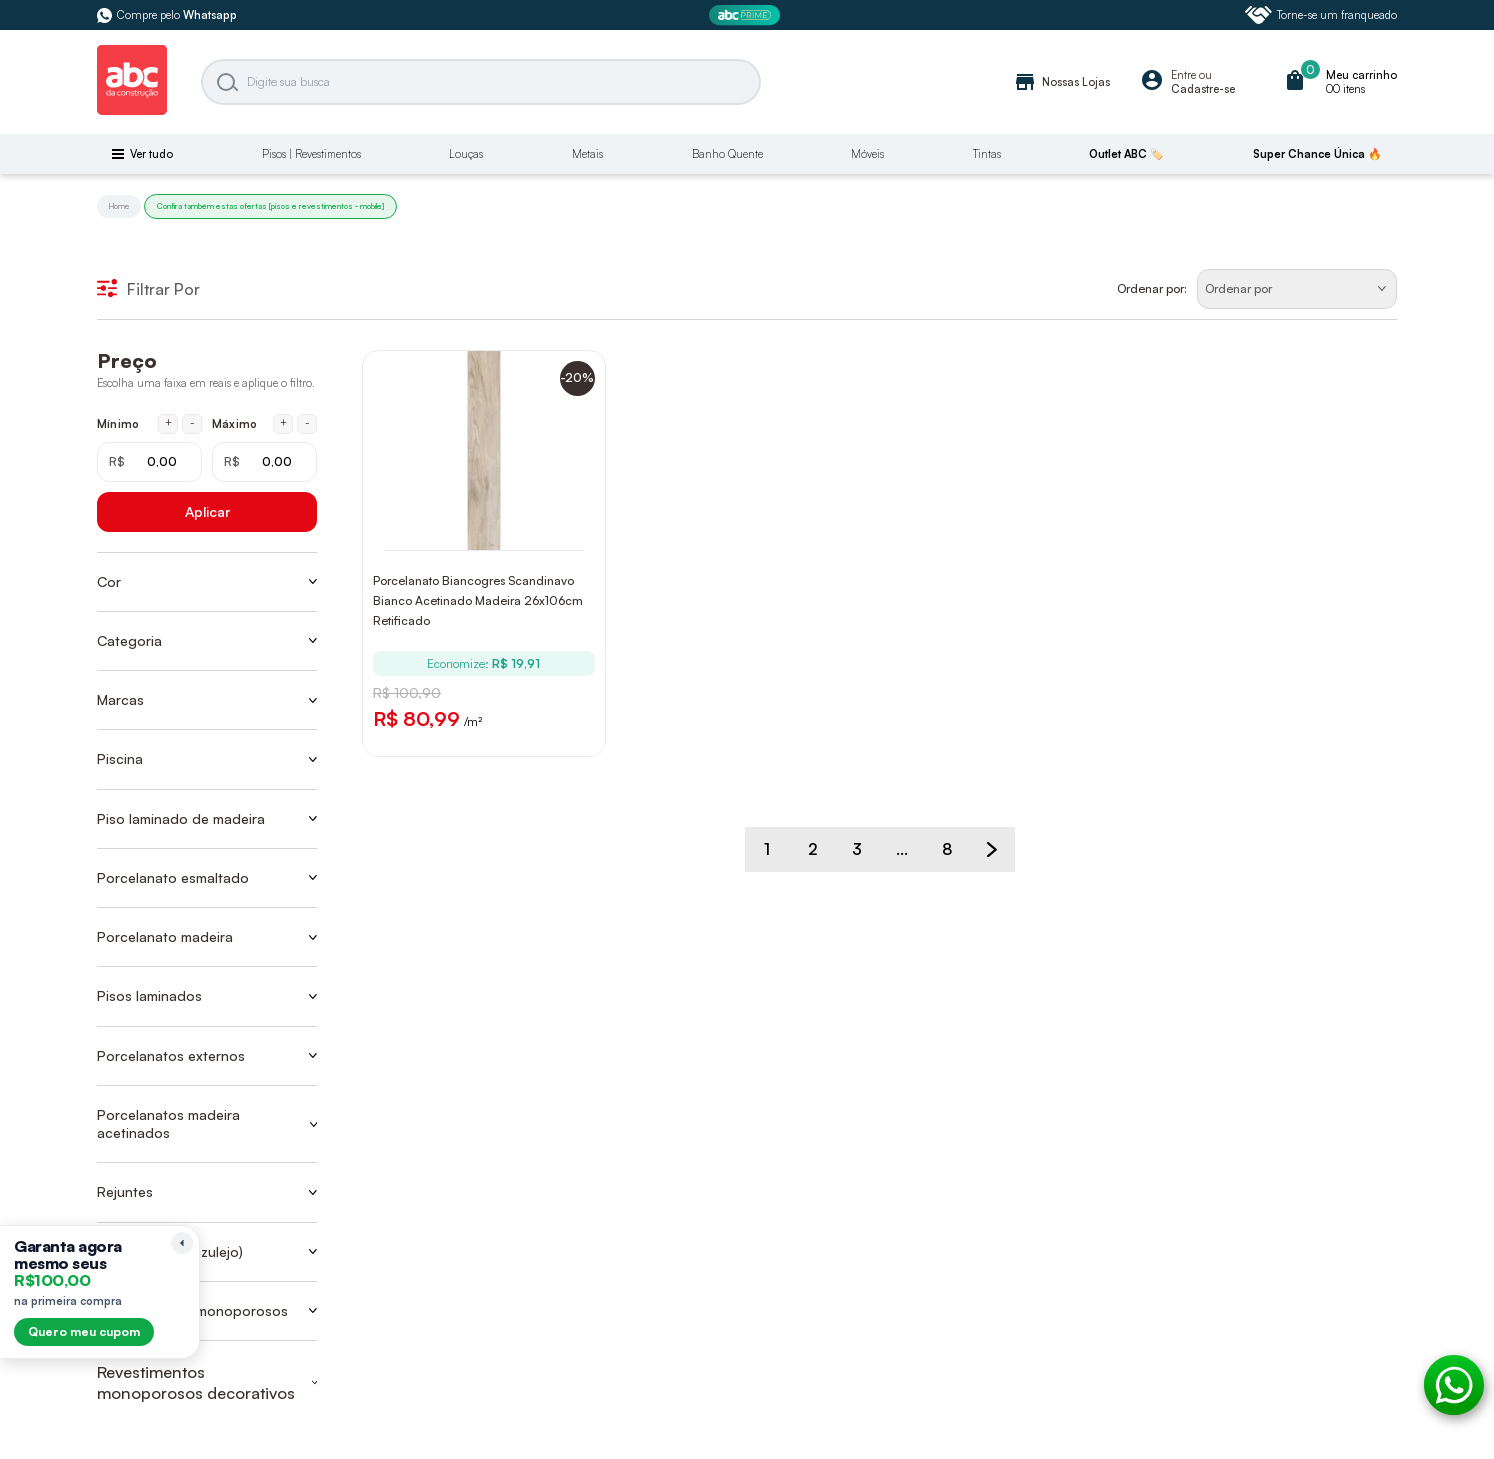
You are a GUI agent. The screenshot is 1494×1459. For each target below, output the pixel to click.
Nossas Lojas (1061, 82)
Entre (1183, 75)
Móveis (867, 154)
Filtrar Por (148, 289)
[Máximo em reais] (264, 462)
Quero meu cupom (84, 1331)
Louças (466, 154)
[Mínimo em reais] (149, 462)
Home (119, 206)
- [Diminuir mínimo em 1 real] (192, 423)
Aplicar (207, 511)
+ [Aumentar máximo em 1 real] (283, 423)
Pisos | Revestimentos (311, 154)
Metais (587, 154)
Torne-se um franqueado (1321, 15)
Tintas (987, 154)
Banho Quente (727, 154)
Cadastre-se (1203, 89)
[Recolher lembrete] (182, 1243)
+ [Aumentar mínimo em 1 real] (168, 423)
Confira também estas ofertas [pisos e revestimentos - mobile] (270, 206)
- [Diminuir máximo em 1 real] (307, 423)
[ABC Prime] (747, 15)
